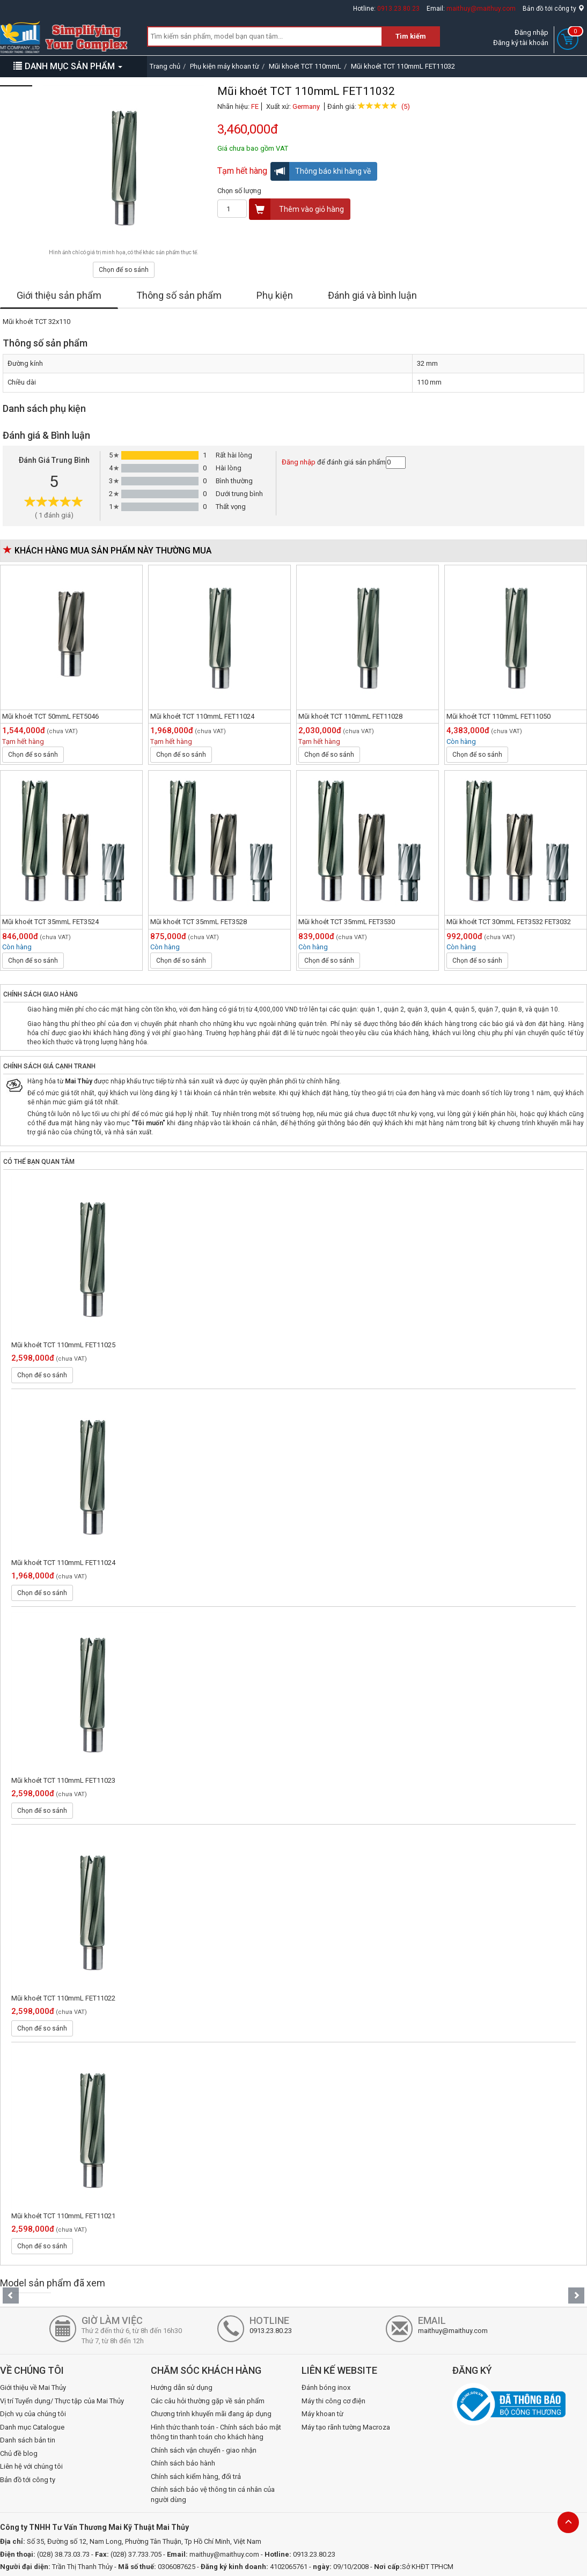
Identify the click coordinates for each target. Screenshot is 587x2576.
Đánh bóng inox (326, 2387)
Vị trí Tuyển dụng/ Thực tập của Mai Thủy (62, 2401)
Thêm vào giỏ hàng (297, 209)
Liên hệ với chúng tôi (31, 2466)
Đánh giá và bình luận (372, 295)
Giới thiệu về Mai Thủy (33, 2387)
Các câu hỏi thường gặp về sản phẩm (208, 2401)
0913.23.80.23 (398, 8)
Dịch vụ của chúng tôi (33, 2414)
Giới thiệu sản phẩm (59, 295)
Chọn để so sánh (124, 270)
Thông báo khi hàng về (321, 171)
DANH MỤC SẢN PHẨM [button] (67, 66)
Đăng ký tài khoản (520, 43)
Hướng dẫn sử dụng (181, 2387)
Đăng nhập (531, 32)
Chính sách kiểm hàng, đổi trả (196, 2476)
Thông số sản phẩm (179, 295)
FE (255, 106)
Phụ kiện (274, 295)
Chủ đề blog (19, 2453)
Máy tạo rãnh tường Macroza (346, 2427)
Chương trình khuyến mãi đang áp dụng (211, 2414)
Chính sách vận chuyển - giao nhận (203, 2450)
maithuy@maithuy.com (481, 8)
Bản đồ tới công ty (553, 8)
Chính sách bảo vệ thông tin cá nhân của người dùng (213, 2494)
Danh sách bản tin (27, 2440)
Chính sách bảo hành (183, 2463)
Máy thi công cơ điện (333, 2401)
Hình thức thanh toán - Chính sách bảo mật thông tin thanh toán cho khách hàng (216, 2432)
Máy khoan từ (322, 2414)
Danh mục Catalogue (32, 2427)
